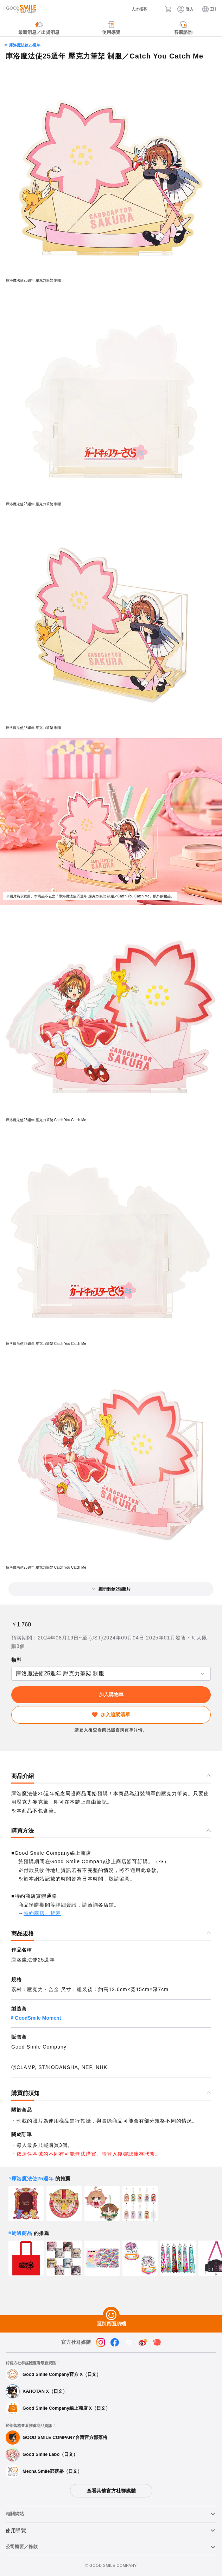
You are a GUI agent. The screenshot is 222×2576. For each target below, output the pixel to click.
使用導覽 (16, 2530)
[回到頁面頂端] (111, 2315)
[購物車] (168, 9)
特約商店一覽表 (42, 1913)
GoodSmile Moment (38, 2018)
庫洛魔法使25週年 (24, 45)
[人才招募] (134, 9)
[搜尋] (156, 9)
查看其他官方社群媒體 (111, 2491)
